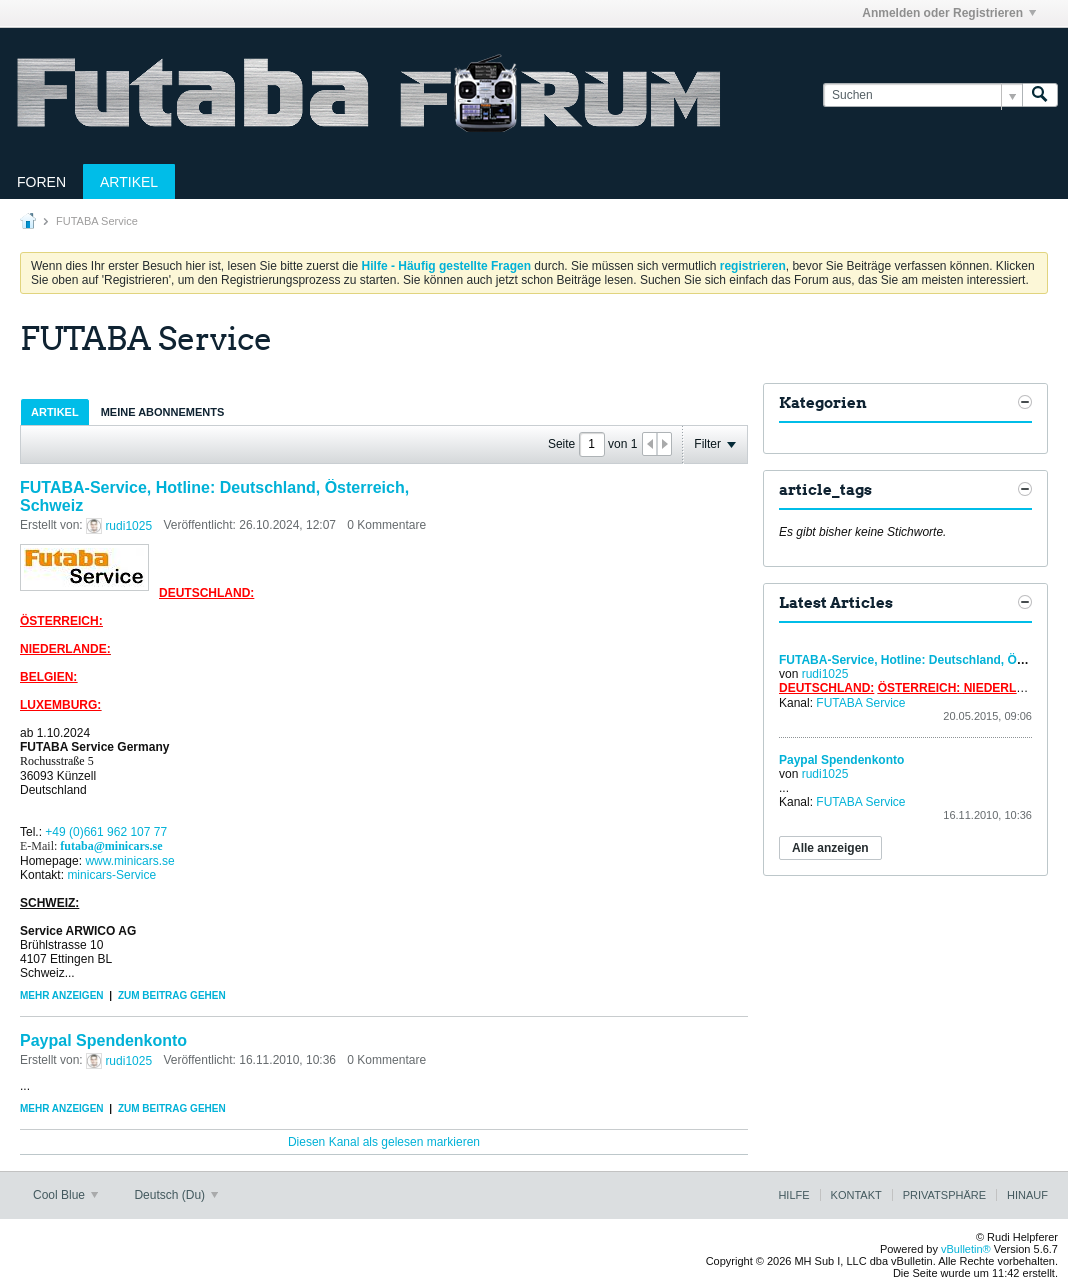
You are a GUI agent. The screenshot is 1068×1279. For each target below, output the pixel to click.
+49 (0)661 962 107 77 (106, 832)
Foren (41, 182)
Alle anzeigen (830, 848)
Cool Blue (65, 1195)
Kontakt (856, 1195)
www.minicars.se (129, 861)
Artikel (129, 182)
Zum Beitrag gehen (172, 995)
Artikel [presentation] (55, 412)
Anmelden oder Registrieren (949, 13)
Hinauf (1027, 1195)
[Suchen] (922, 95)
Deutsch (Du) (176, 1195)
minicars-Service (111, 875)
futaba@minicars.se (111, 846)
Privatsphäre (944, 1195)
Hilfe (793, 1195)
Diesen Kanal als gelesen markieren (384, 1142)
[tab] (55, 411)
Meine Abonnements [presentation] (163, 412)
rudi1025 (128, 526)
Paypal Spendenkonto (103, 1040)
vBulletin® (966, 1249)
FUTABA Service (860, 703)
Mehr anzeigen (62, 995)
